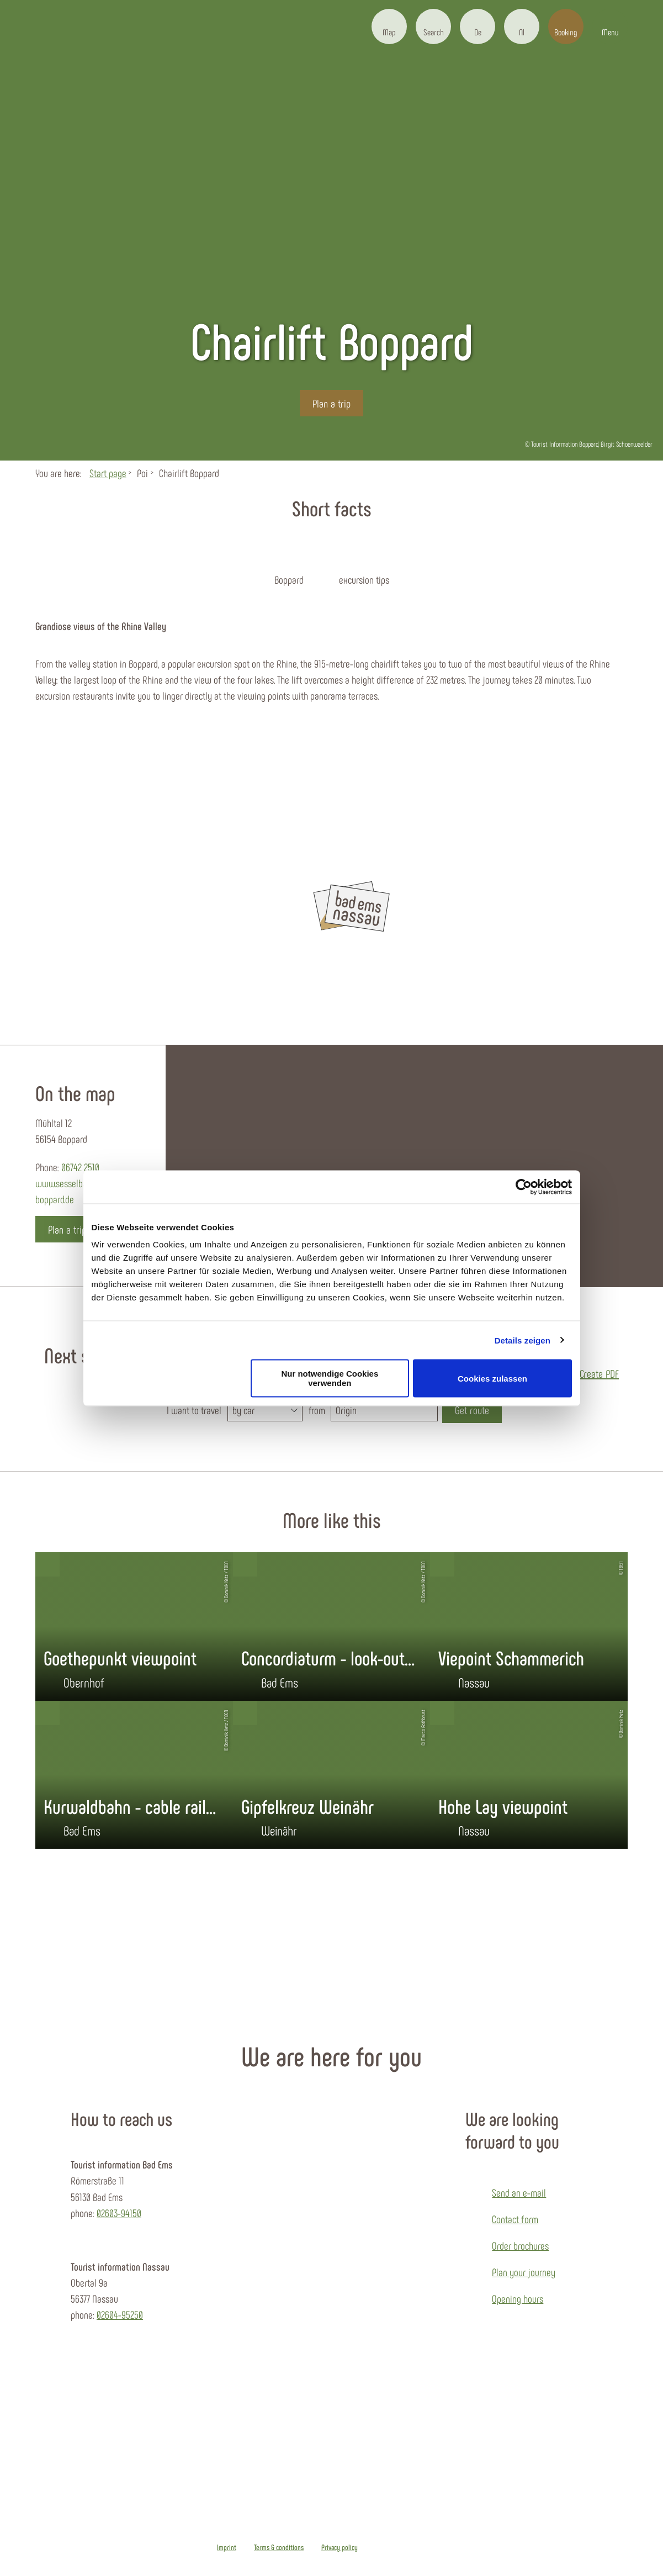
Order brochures (520, 2245)
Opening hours (517, 2298)
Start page (107, 473)
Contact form (515, 2219)
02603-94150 (119, 2213)
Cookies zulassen (492, 1378)
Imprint (226, 2547)
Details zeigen (522, 1340)
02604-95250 (120, 2314)
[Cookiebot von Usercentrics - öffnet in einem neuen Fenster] (523, 1186)
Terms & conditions (279, 2547)
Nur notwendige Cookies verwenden (329, 1378)
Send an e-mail (519, 2192)
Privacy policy (339, 2547)
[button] (389, 26)
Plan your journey (523, 2272)
